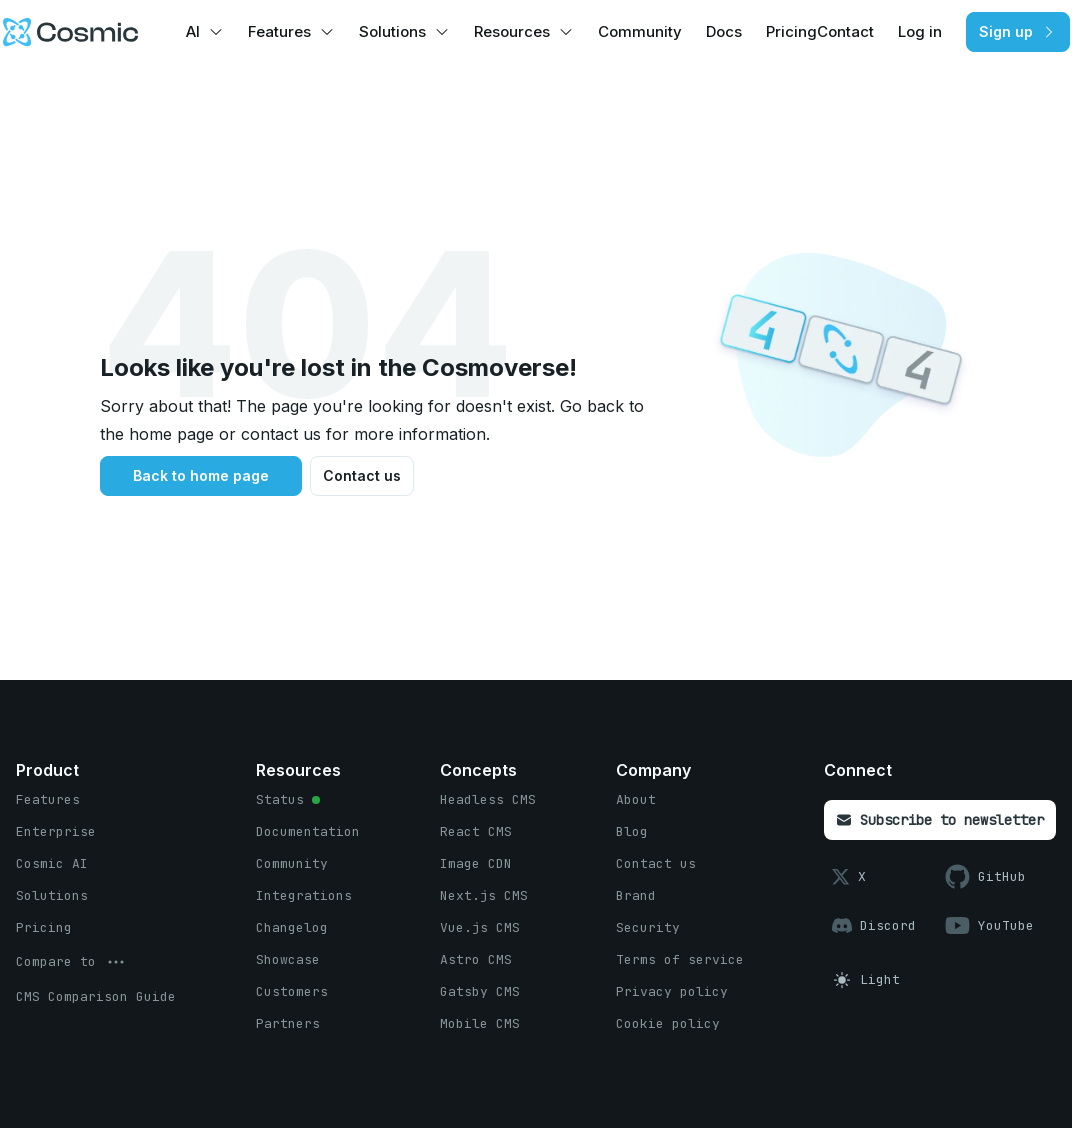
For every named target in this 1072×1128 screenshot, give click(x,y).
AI (193, 31)
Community (640, 31)
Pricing (791, 31)
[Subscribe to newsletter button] (940, 820)
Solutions (392, 31)
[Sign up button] (1018, 32)
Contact (845, 31)
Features (279, 31)
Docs (724, 31)
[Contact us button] (362, 476)
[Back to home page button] (201, 476)
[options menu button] (72, 962)
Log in (920, 31)
